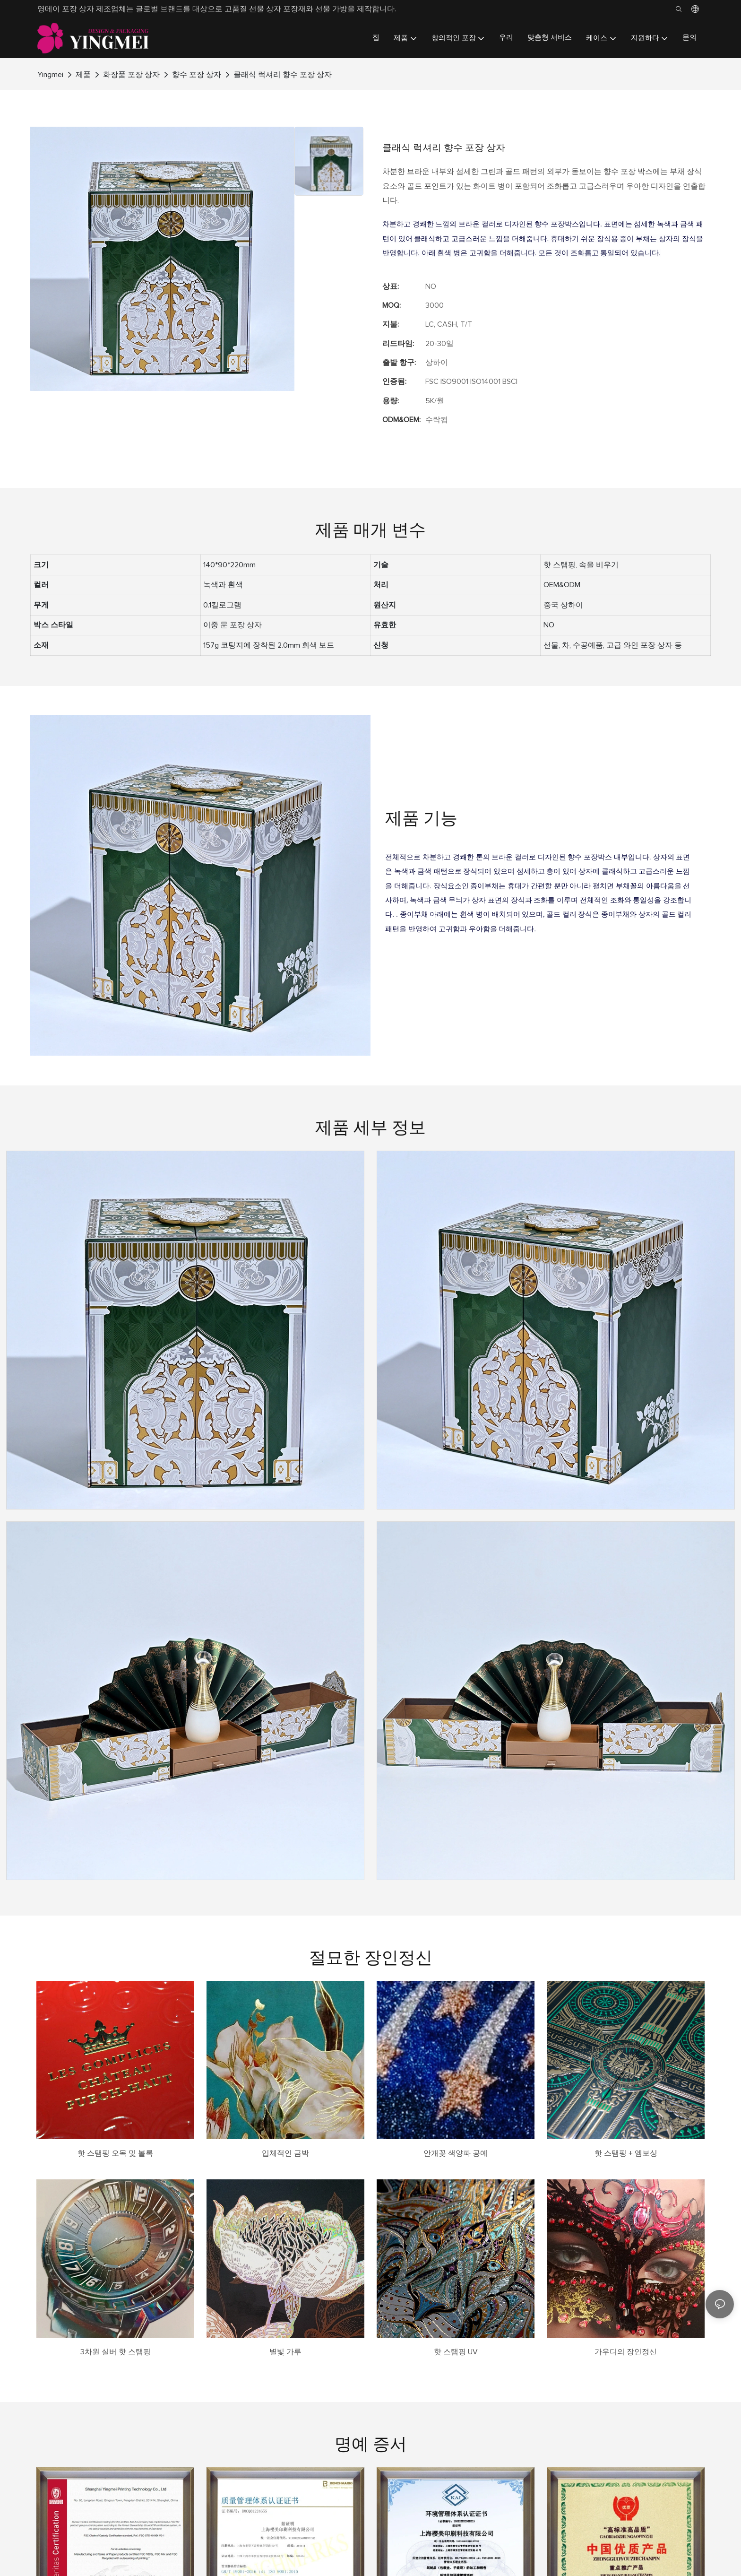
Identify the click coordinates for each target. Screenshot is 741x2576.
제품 (83, 74)
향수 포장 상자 (196, 74)
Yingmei (50, 74)
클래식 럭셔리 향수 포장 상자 (282, 74)
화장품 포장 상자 (131, 74)
